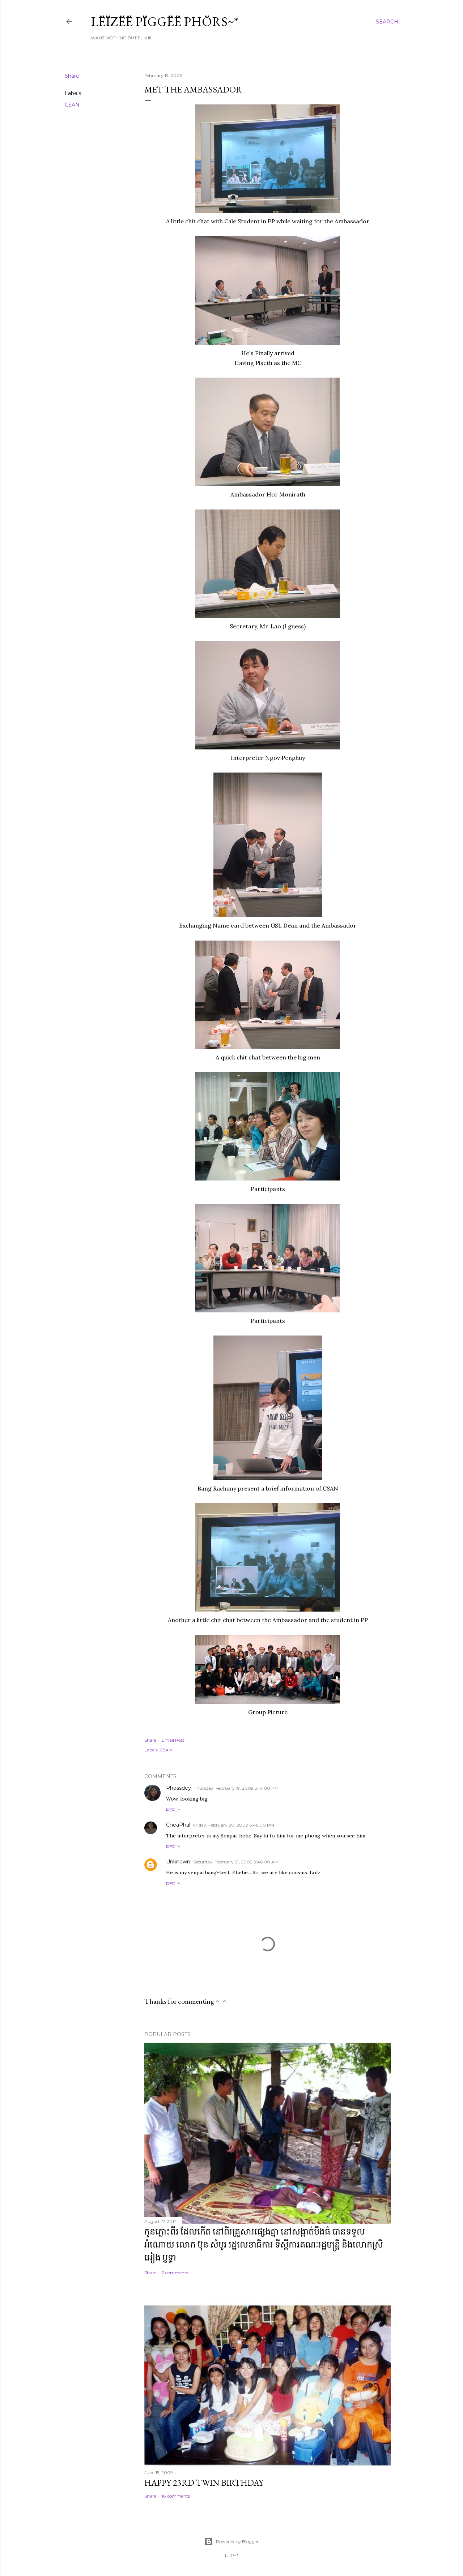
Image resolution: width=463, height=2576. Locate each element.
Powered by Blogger (231, 2541)
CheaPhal (178, 1825)
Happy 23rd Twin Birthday (203, 2482)
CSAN (72, 105)
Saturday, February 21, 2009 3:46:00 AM (236, 1862)
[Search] (387, 21)
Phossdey (178, 1788)
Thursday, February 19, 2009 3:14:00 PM (236, 1788)
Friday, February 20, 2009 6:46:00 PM (233, 1825)
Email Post (173, 1740)
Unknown (178, 1861)
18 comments (176, 2496)
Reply (173, 1809)
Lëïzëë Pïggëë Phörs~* (164, 21)
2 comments (175, 2272)
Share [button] (72, 76)
